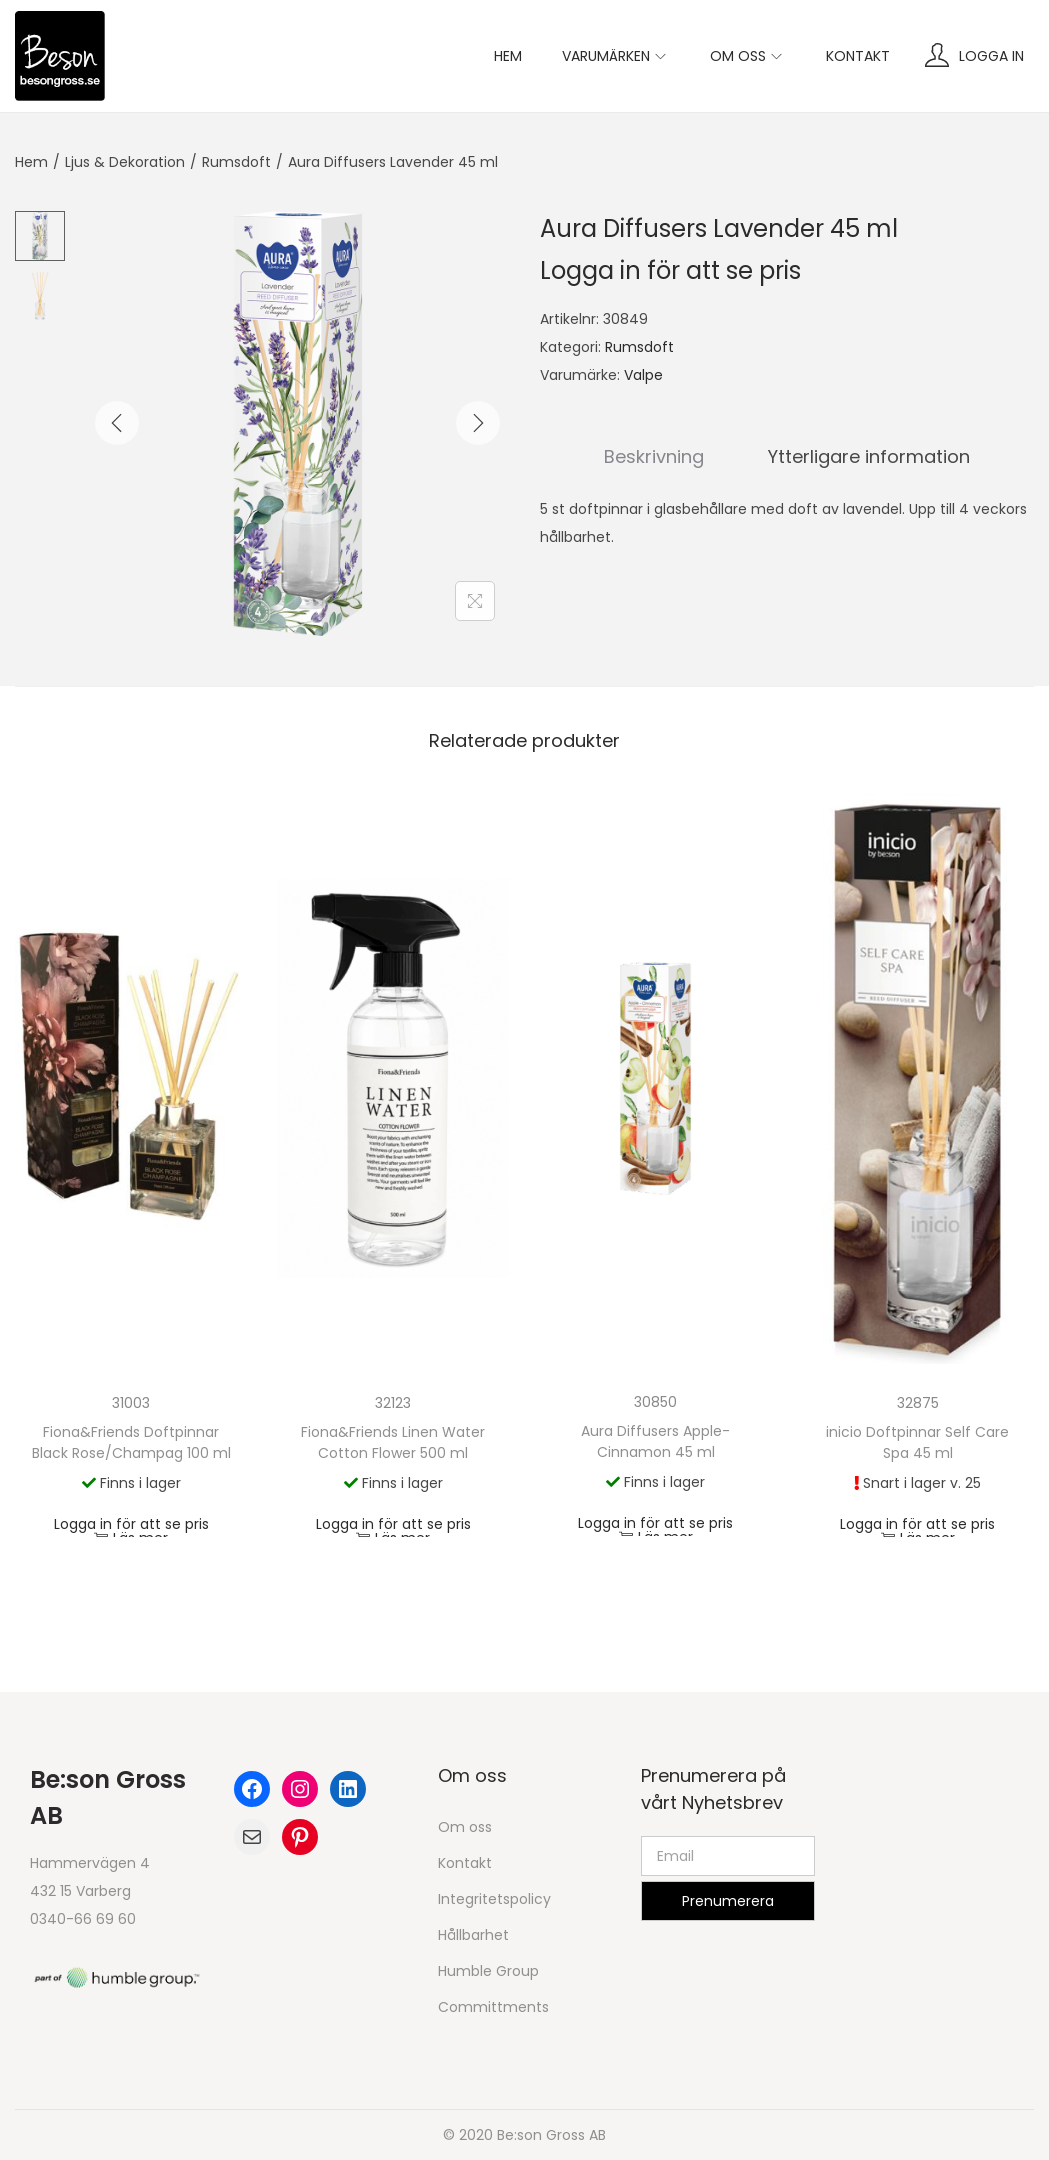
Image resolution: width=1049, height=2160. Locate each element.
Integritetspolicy (494, 1899)
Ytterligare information (869, 456)
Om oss (465, 1827)
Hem (31, 162)
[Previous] (117, 423)
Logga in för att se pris (670, 270)
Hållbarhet (473, 1935)
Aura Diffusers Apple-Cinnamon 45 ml (655, 1441)
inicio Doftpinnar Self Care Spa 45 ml (917, 1442)
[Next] (478, 423)
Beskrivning (654, 456)
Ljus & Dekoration (125, 162)
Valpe (643, 375)
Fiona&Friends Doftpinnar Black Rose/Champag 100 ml (131, 1442)
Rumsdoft (236, 162)
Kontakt (465, 1863)
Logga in (991, 56)
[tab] (654, 457)
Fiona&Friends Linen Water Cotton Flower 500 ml (393, 1442)
